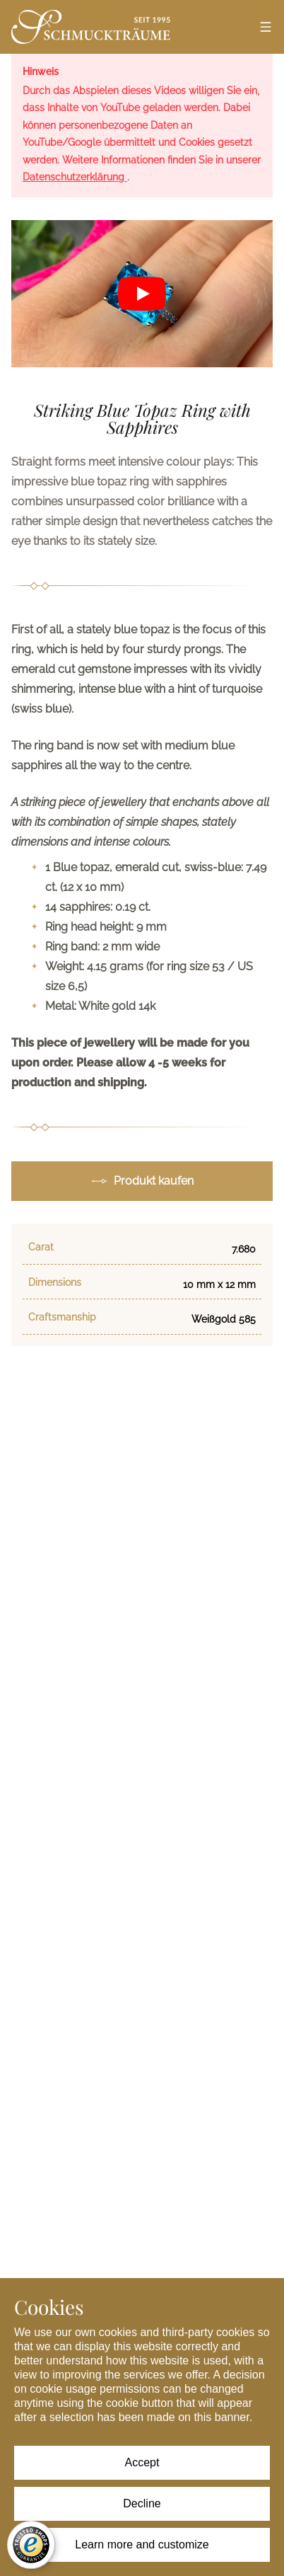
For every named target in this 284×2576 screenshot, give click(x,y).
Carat (41, 1247)
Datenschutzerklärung (75, 177)
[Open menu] (265, 27)
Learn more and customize (141, 2544)
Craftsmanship (62, 1317)
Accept (142, 2462)
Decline (141, 2503)
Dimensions (54, 1282)
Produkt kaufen (142, 1181)
